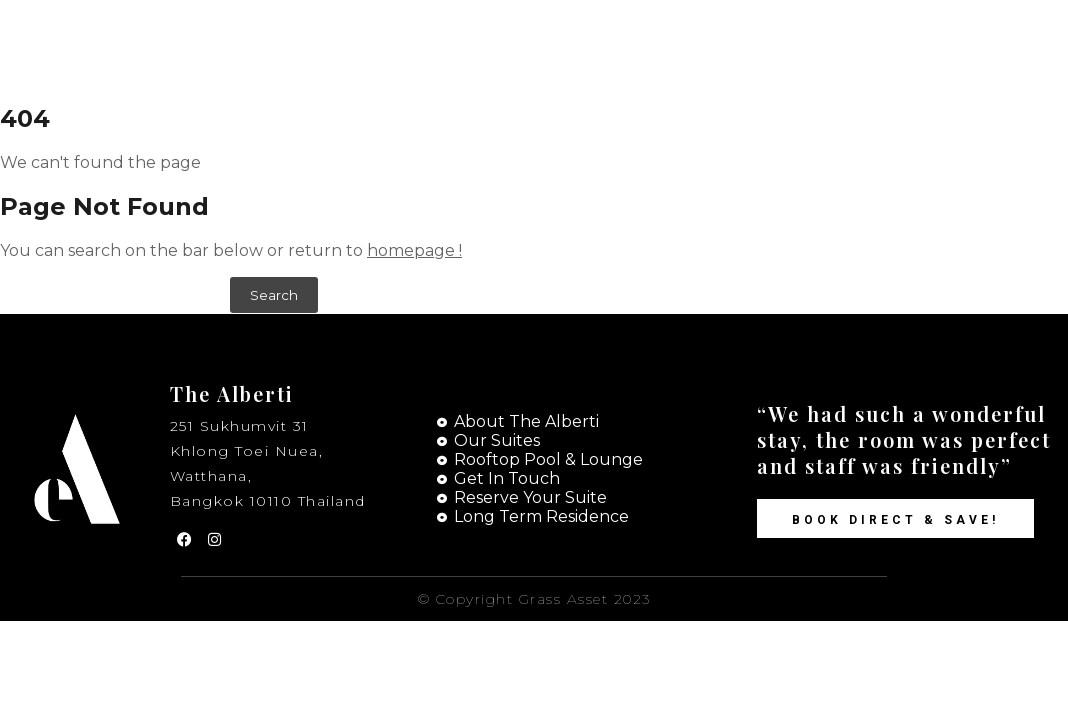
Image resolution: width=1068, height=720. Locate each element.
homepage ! (414, 250)
